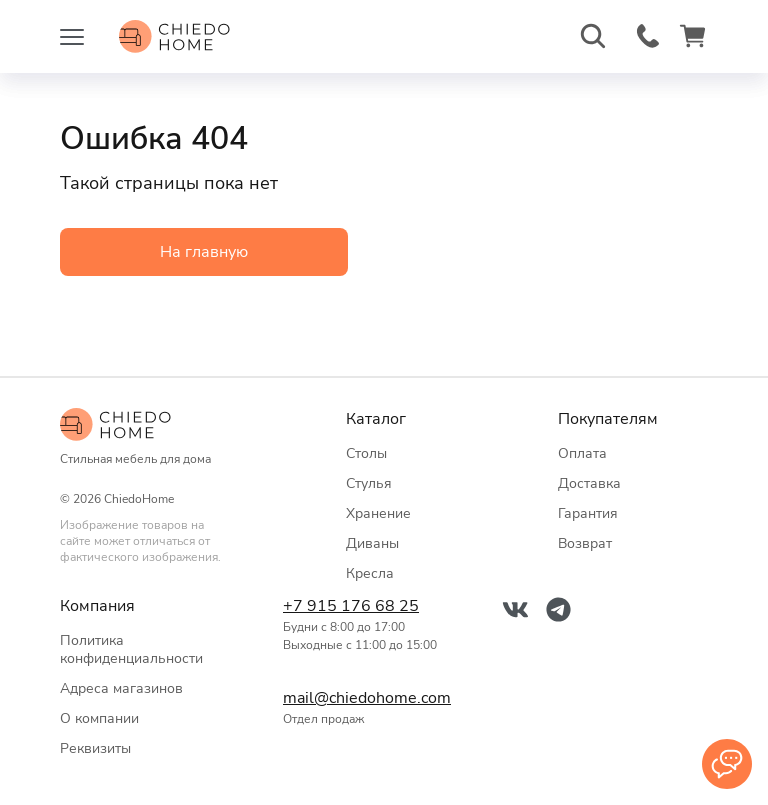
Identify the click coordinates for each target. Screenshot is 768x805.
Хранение (378, 513)
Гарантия (588, 513)
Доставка (589, 483)
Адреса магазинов (121, 688)
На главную (204, 252)
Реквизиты (95, 748)
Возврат (585, 543)
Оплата (582, 453)
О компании (99, 718)
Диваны (372, 543)
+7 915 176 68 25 (351, 606)
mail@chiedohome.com (363, 698)
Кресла (370, 573)
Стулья (369, 483)
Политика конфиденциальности (131, 649)
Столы (366, 453)
